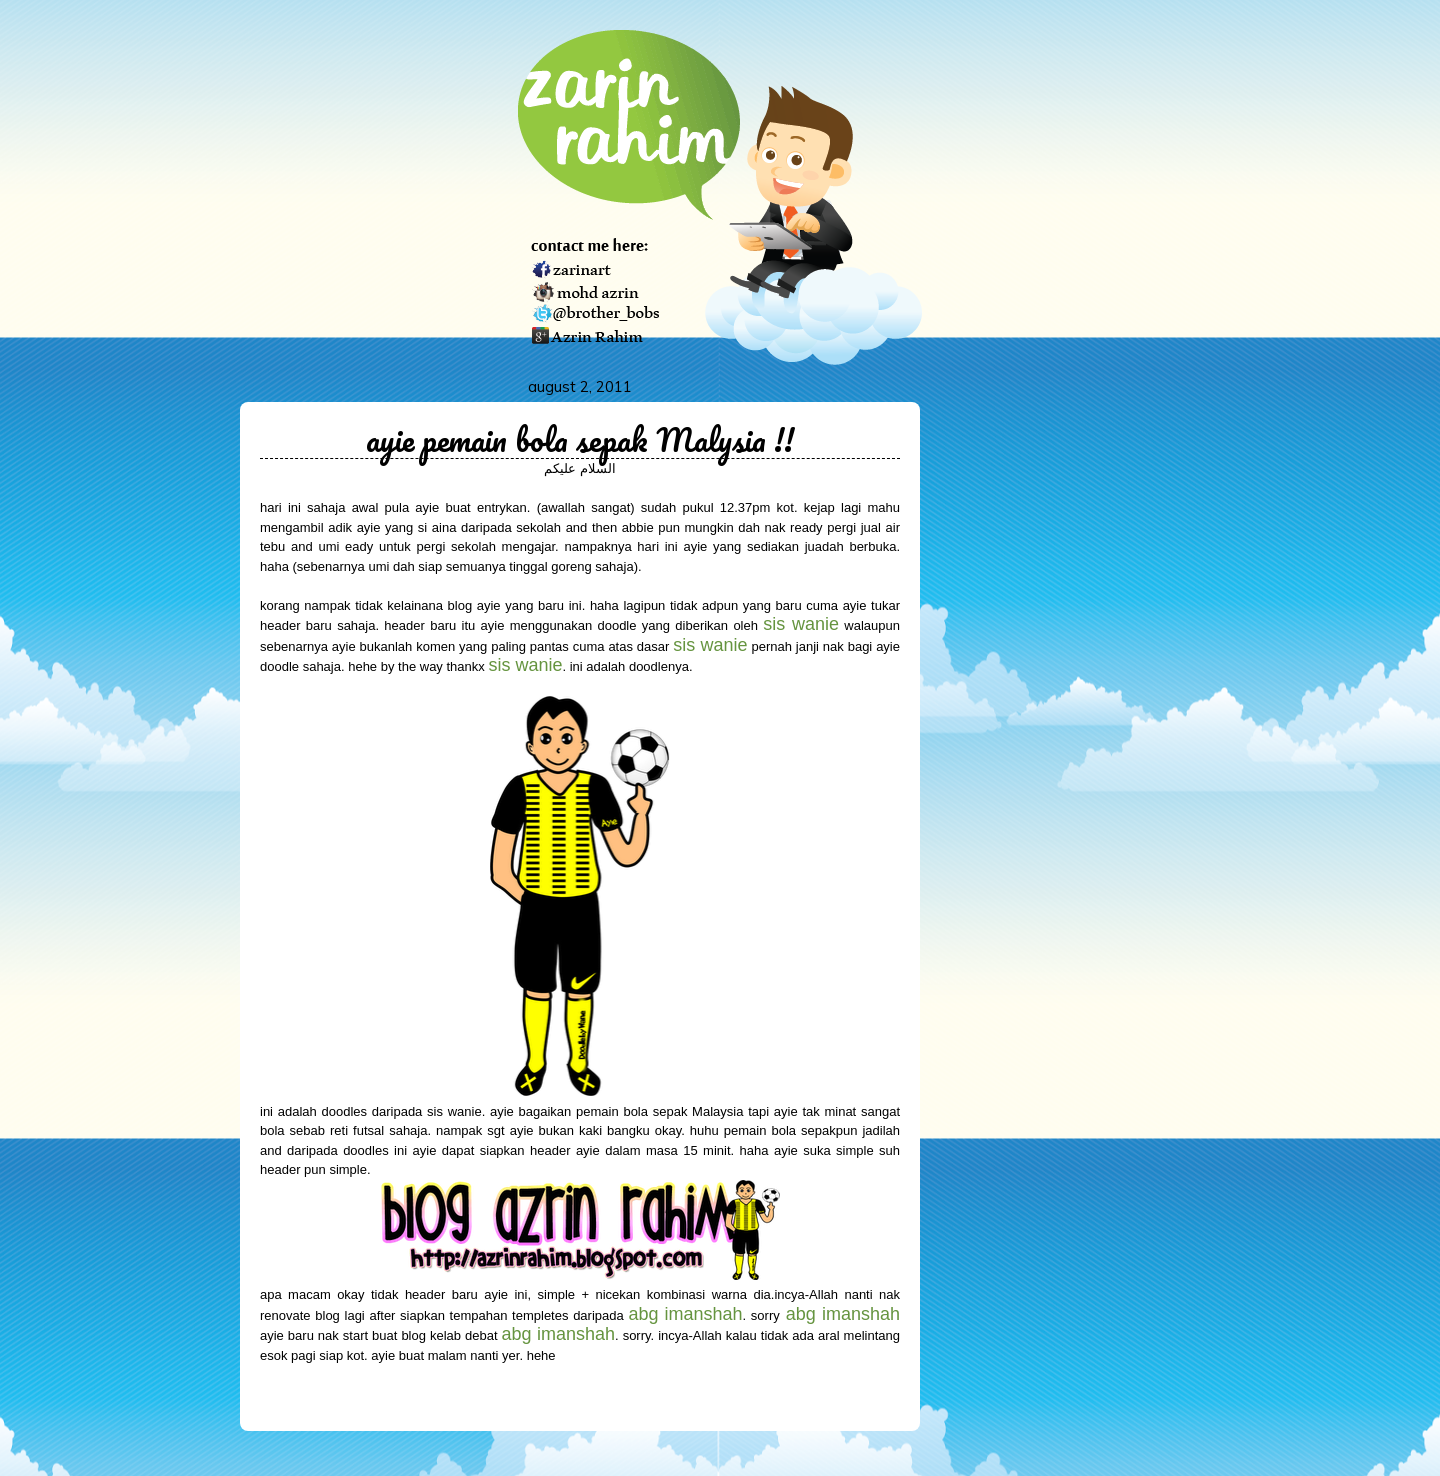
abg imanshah (843, 1314)
